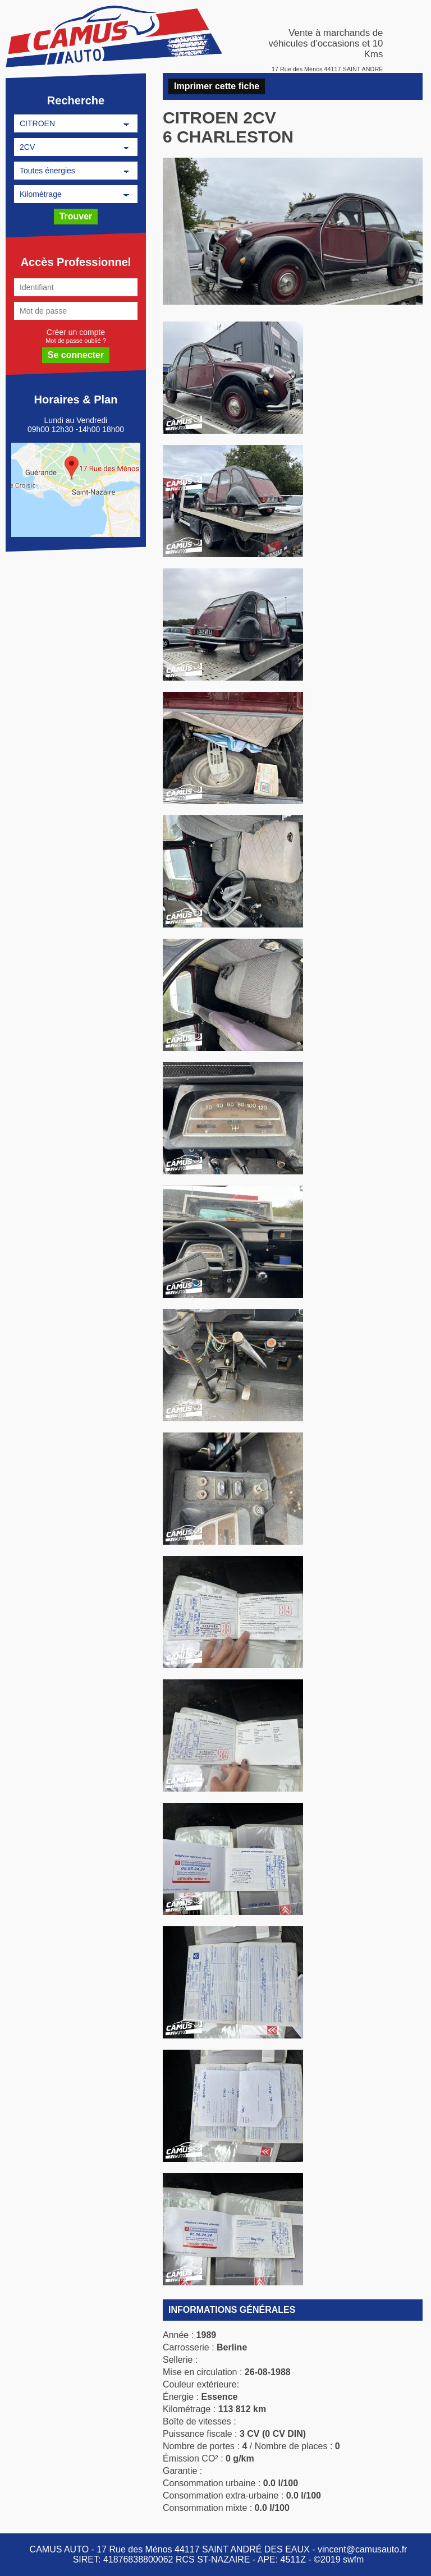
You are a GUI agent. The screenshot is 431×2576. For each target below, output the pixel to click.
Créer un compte (76, 331)
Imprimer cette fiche (216, 86)
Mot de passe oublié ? (75, 340)
